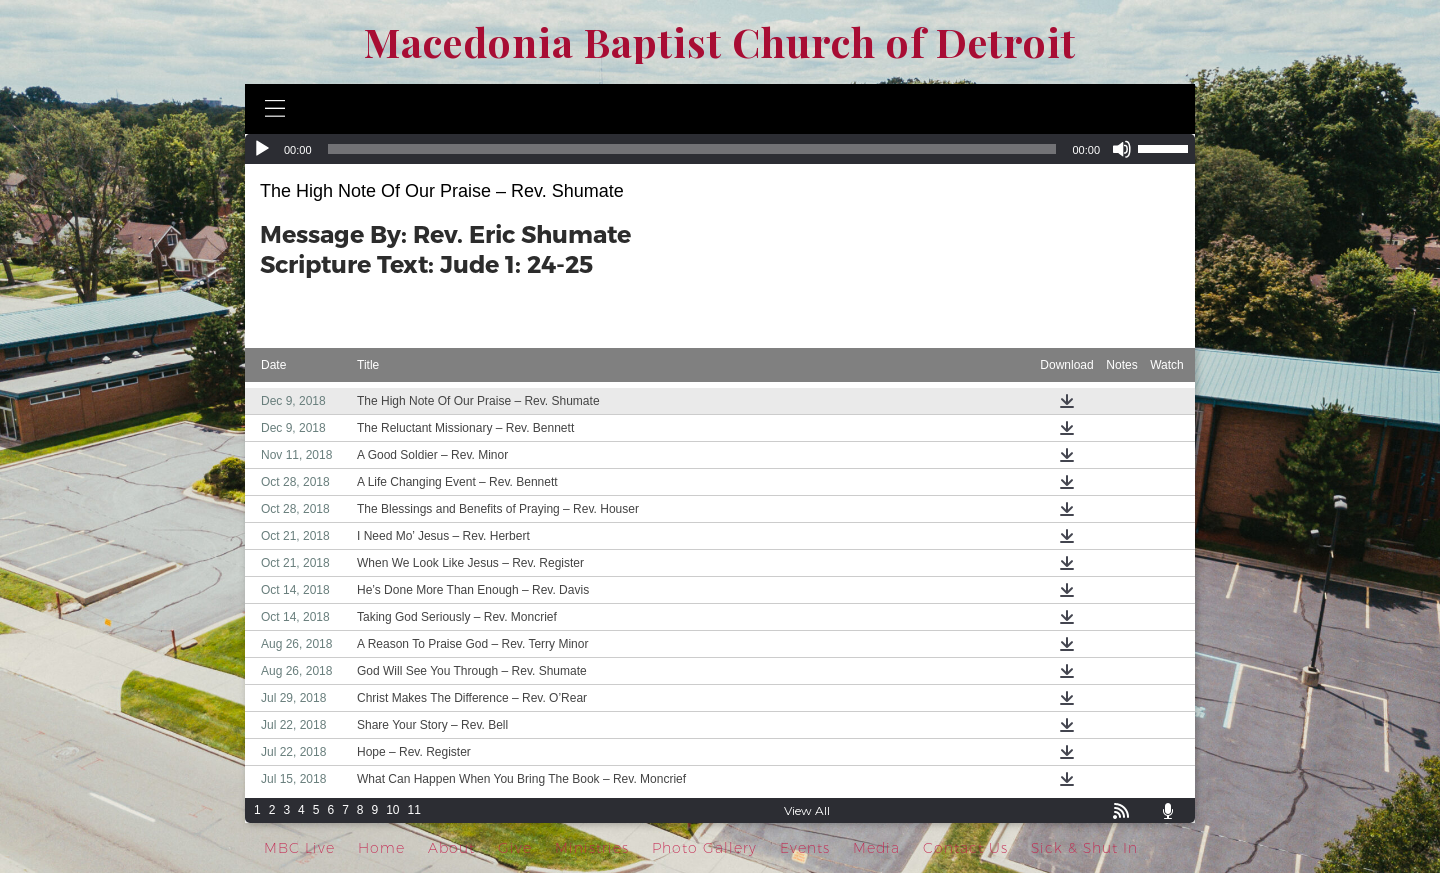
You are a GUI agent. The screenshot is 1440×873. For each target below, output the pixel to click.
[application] (720, 149)
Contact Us (965, 848)
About (451, 848)
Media (876, 848)
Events (805, 848)
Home (381, 848)
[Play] (262, 149)
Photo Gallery (704, 848)
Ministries (592, 848)
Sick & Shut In (1084, 848)
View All (807, 810)
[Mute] (1122, 149)
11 (414, 810)
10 (392, 810)
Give (515, 848)
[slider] (692, 149)
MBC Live (299, 848)
